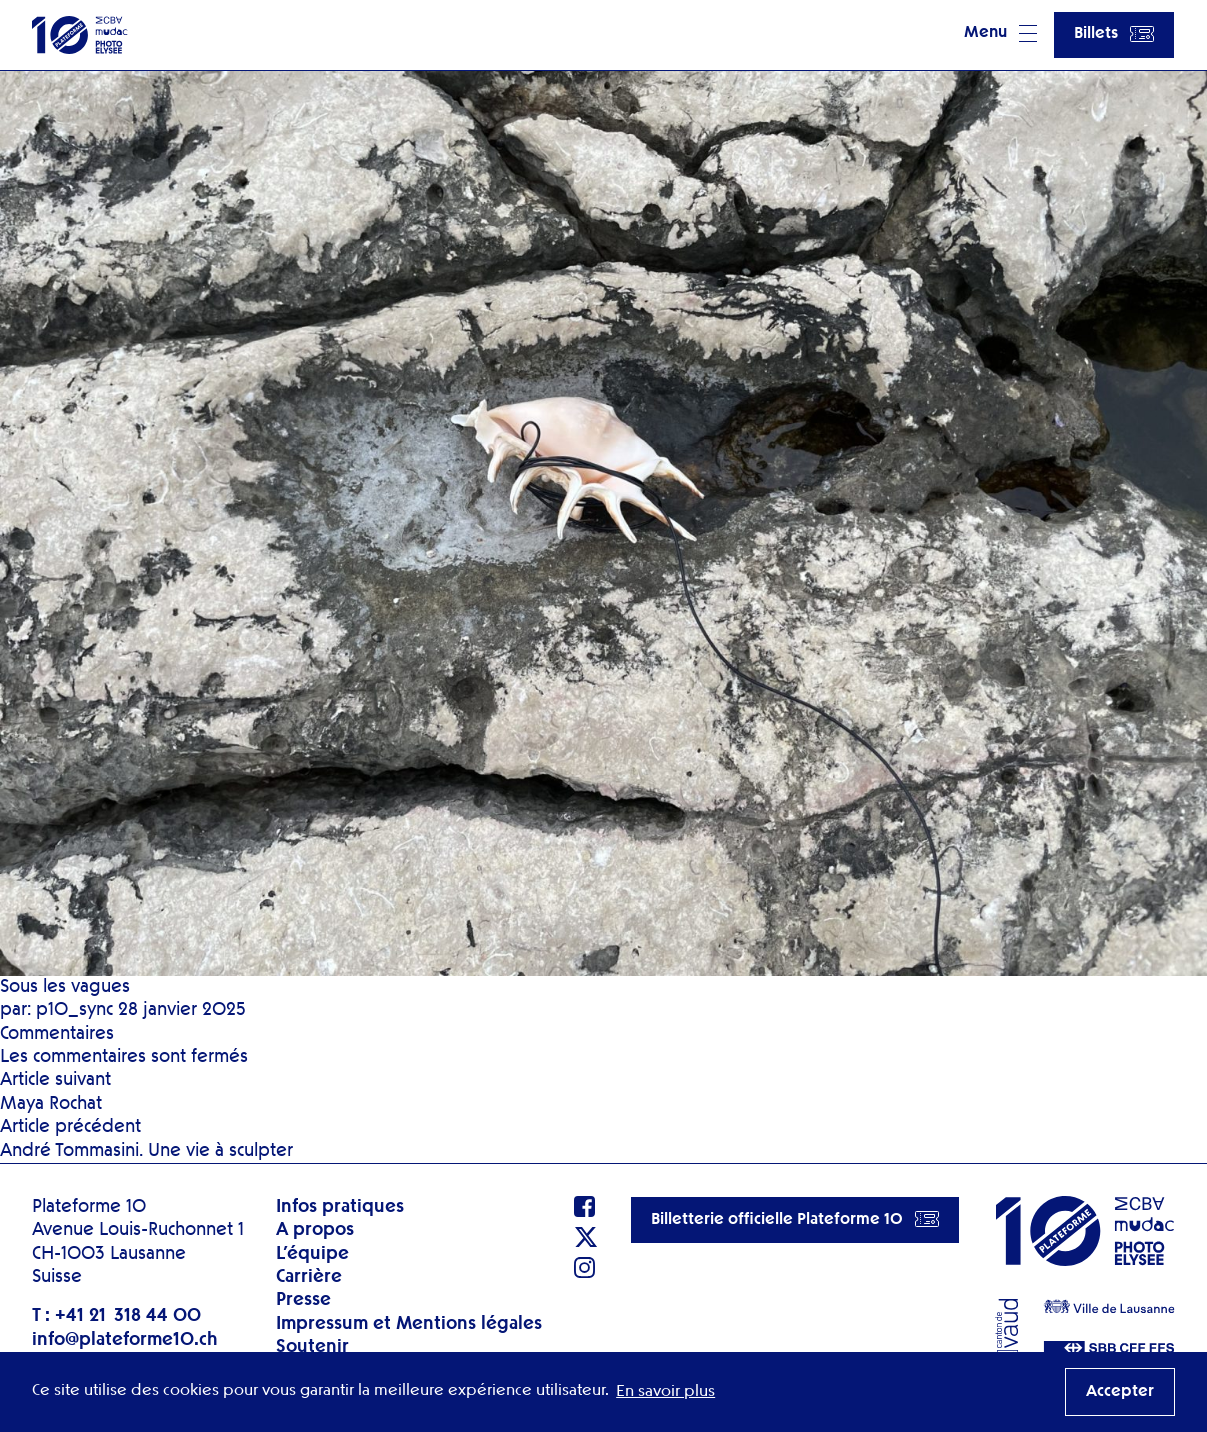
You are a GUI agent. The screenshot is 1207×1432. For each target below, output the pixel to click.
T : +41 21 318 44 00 (116, 1316)
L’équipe (312, 1254)
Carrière (309, 1277)
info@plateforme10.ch (125, 1340)
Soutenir (312, 1347)
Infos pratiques (340, 1207)
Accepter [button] (1120, 1392)
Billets (1114, 34)
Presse (303, 1300)
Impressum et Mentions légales (409, 1324)
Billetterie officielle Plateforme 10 (795, 1219)
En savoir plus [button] (665, 1392)
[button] (1000, 35)
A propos (315, 1230)
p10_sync (74, 1010)
